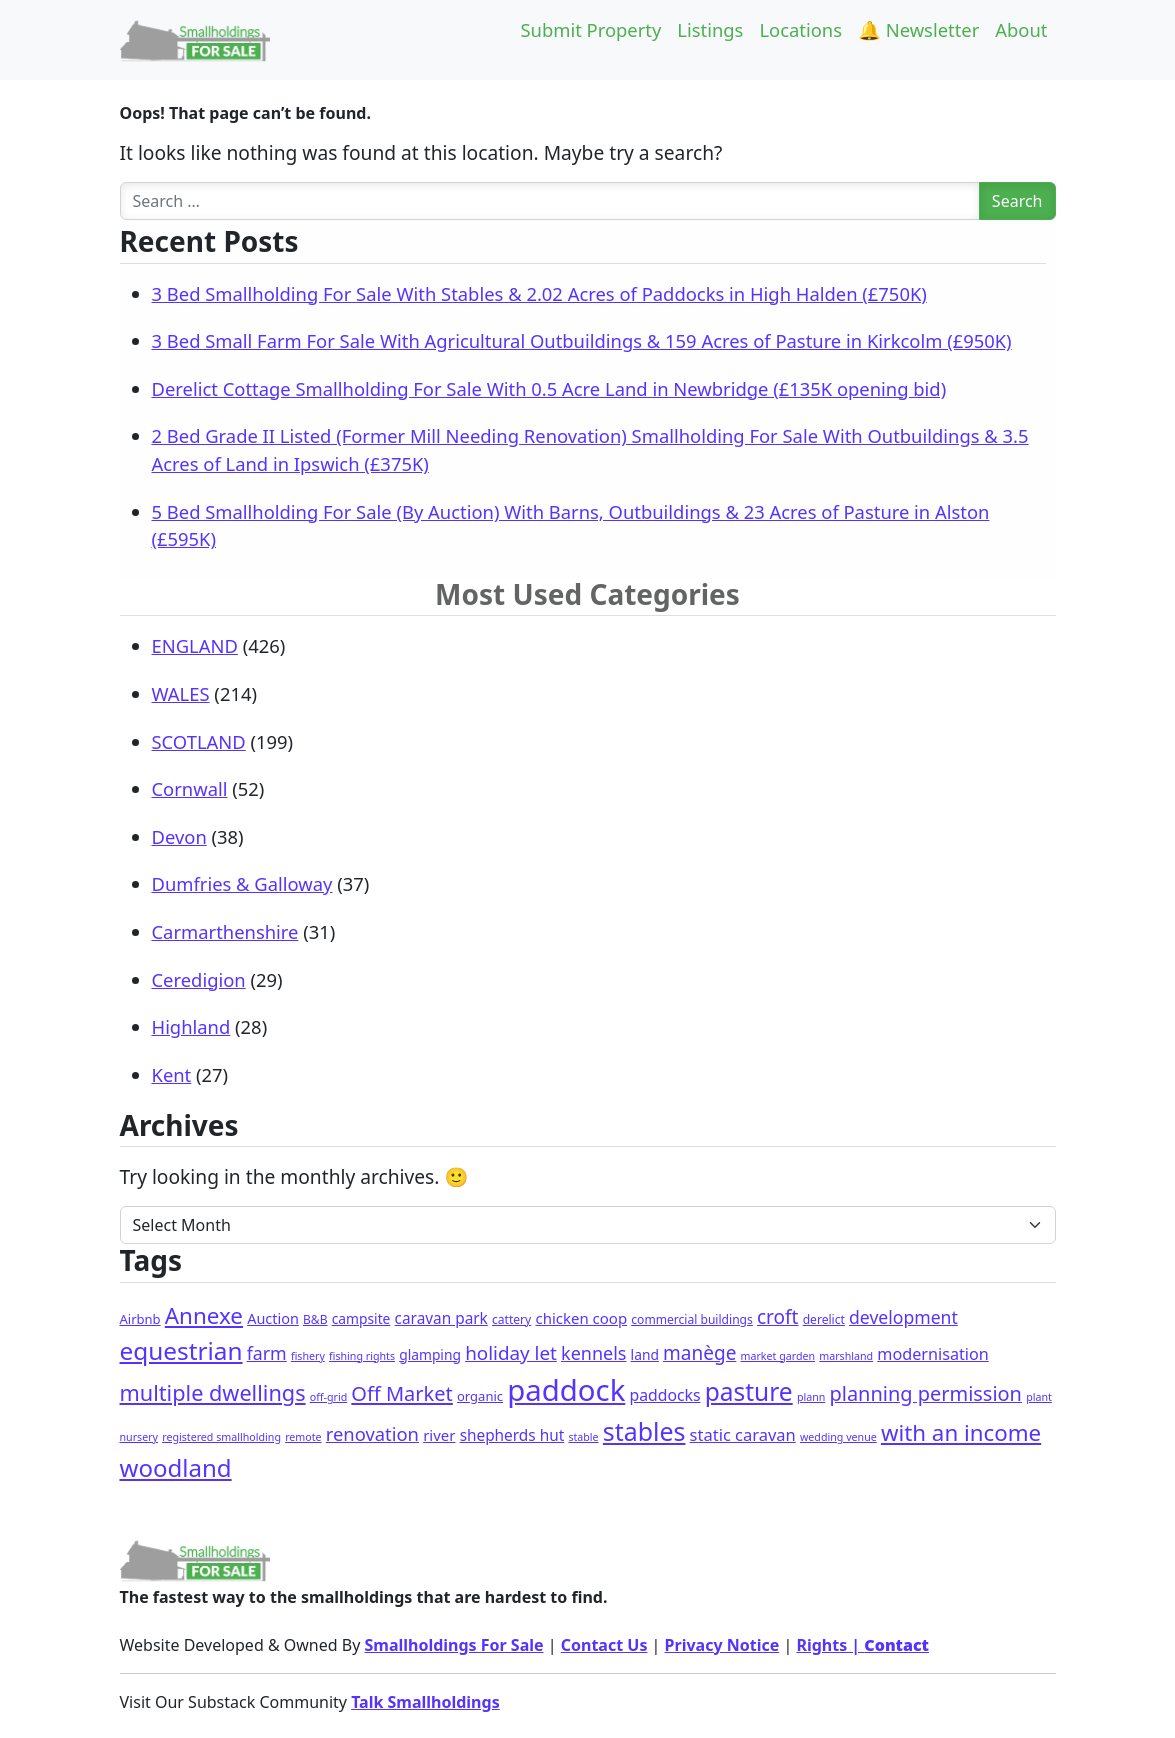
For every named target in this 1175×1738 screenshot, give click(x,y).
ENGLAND (195, 645)
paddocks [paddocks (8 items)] (664, 1395)
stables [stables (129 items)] (644, 1431)
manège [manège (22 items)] (699, 1353)
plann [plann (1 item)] (811, 1397)
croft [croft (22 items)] (777, 1317)
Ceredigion (199, 979)
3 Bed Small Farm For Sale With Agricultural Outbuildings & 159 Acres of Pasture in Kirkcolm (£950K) (582, 340)
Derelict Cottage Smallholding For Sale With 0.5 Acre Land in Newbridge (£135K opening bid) (549, 388)
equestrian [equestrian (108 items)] (181, 1350)
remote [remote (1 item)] (303, 1437)
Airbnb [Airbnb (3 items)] (140, 1319)
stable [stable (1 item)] (583, 1437)
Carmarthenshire (225, 931)
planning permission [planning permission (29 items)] (926, 1393)
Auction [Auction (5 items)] (273, 1318)
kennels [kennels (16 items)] (593, 1353)
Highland (191, 1026)
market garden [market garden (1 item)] (778, 1356)
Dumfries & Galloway (242, 883)
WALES (181, 693)
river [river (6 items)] (439, 1435)
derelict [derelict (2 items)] (824, 1319)
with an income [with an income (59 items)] (961, 1432)
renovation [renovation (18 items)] (372, 1433)
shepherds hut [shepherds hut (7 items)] (512, 1435)
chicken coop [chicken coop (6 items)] (581, 1318)
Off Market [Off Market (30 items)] (401, 1393)
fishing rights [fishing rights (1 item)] (362, 1356)
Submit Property (590, 29)
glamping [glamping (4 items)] (430, 1354)
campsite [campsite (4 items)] (361, 1318)
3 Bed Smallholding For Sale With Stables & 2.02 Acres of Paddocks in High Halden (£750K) (539, 293)
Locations (800, 29)
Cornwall (190, 788)
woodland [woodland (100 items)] (176, 1467)
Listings (710, 29)
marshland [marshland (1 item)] (846, 1356)
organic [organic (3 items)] (480, 1396)
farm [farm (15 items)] (267, 1353)
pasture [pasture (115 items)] (749, 1391)
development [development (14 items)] (903, 1317)
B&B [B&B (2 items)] (315, 1319)
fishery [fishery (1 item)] (308, 1356)
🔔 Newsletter (918, 29)
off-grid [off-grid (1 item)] (328, 1397)
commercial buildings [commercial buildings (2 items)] (692, 1319)
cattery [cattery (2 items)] (511, 1319)
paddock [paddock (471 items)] (566, 1390)
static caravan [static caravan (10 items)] (743, 1434)
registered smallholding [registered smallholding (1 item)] (221, 1437)
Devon (179, 836)
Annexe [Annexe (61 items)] (204, 1315)
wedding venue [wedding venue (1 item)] (838, 1437)
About (1021, 29)
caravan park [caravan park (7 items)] (441, 1318)
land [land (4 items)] (645, 1354)
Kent (172, 1074)
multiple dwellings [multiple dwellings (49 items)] (213, 1392)
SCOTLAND (199, 741)
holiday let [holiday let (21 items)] (511, 1353)
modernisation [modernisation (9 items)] (932, 1354)
